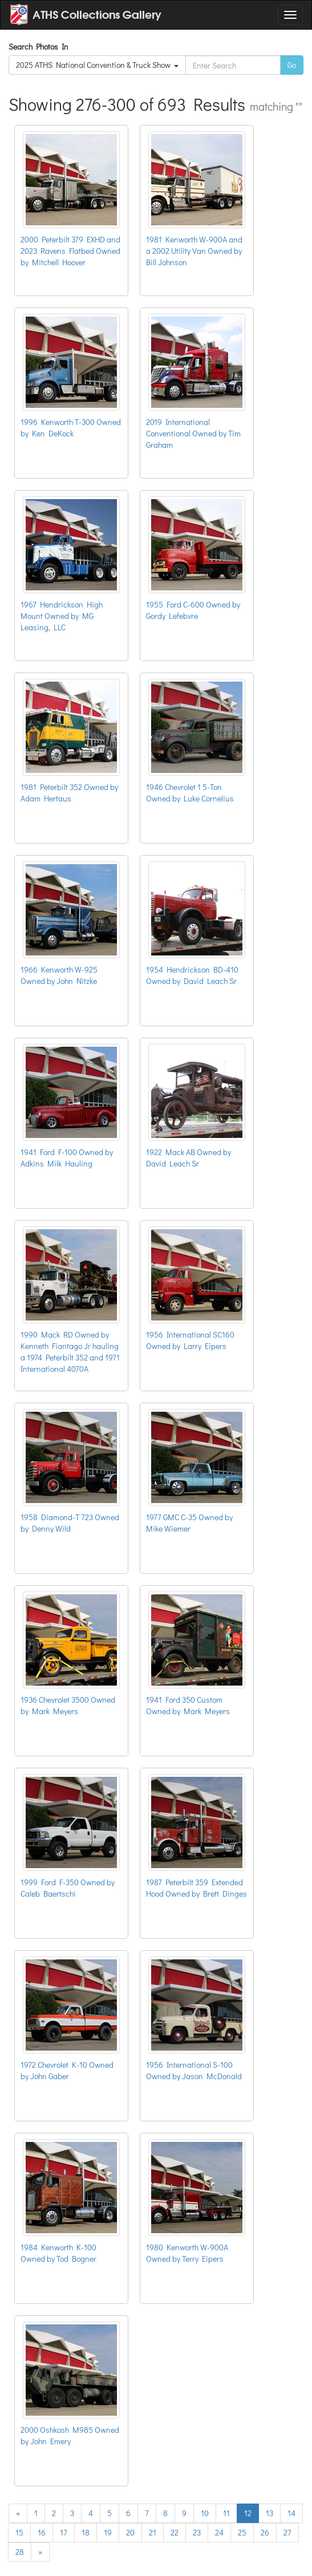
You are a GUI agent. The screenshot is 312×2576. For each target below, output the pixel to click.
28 (19, 2551)
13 (269, 2513)
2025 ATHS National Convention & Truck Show (97, 64)
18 (86, 2532)
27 (287, 2532)
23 (197, 2532)
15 (19, 2532)
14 (291, 2513)
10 (205, 2513)
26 (265, 2532)
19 (108, 2532)
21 (152, 2532)
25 (242, 2532)
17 (63, 2532)
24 (219, 2532)
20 (130, 2532)
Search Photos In (40, 46)
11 (226, 2513)
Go (291, 64)
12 (248, 2513)
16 (42, 2532)
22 (175, 2532)
